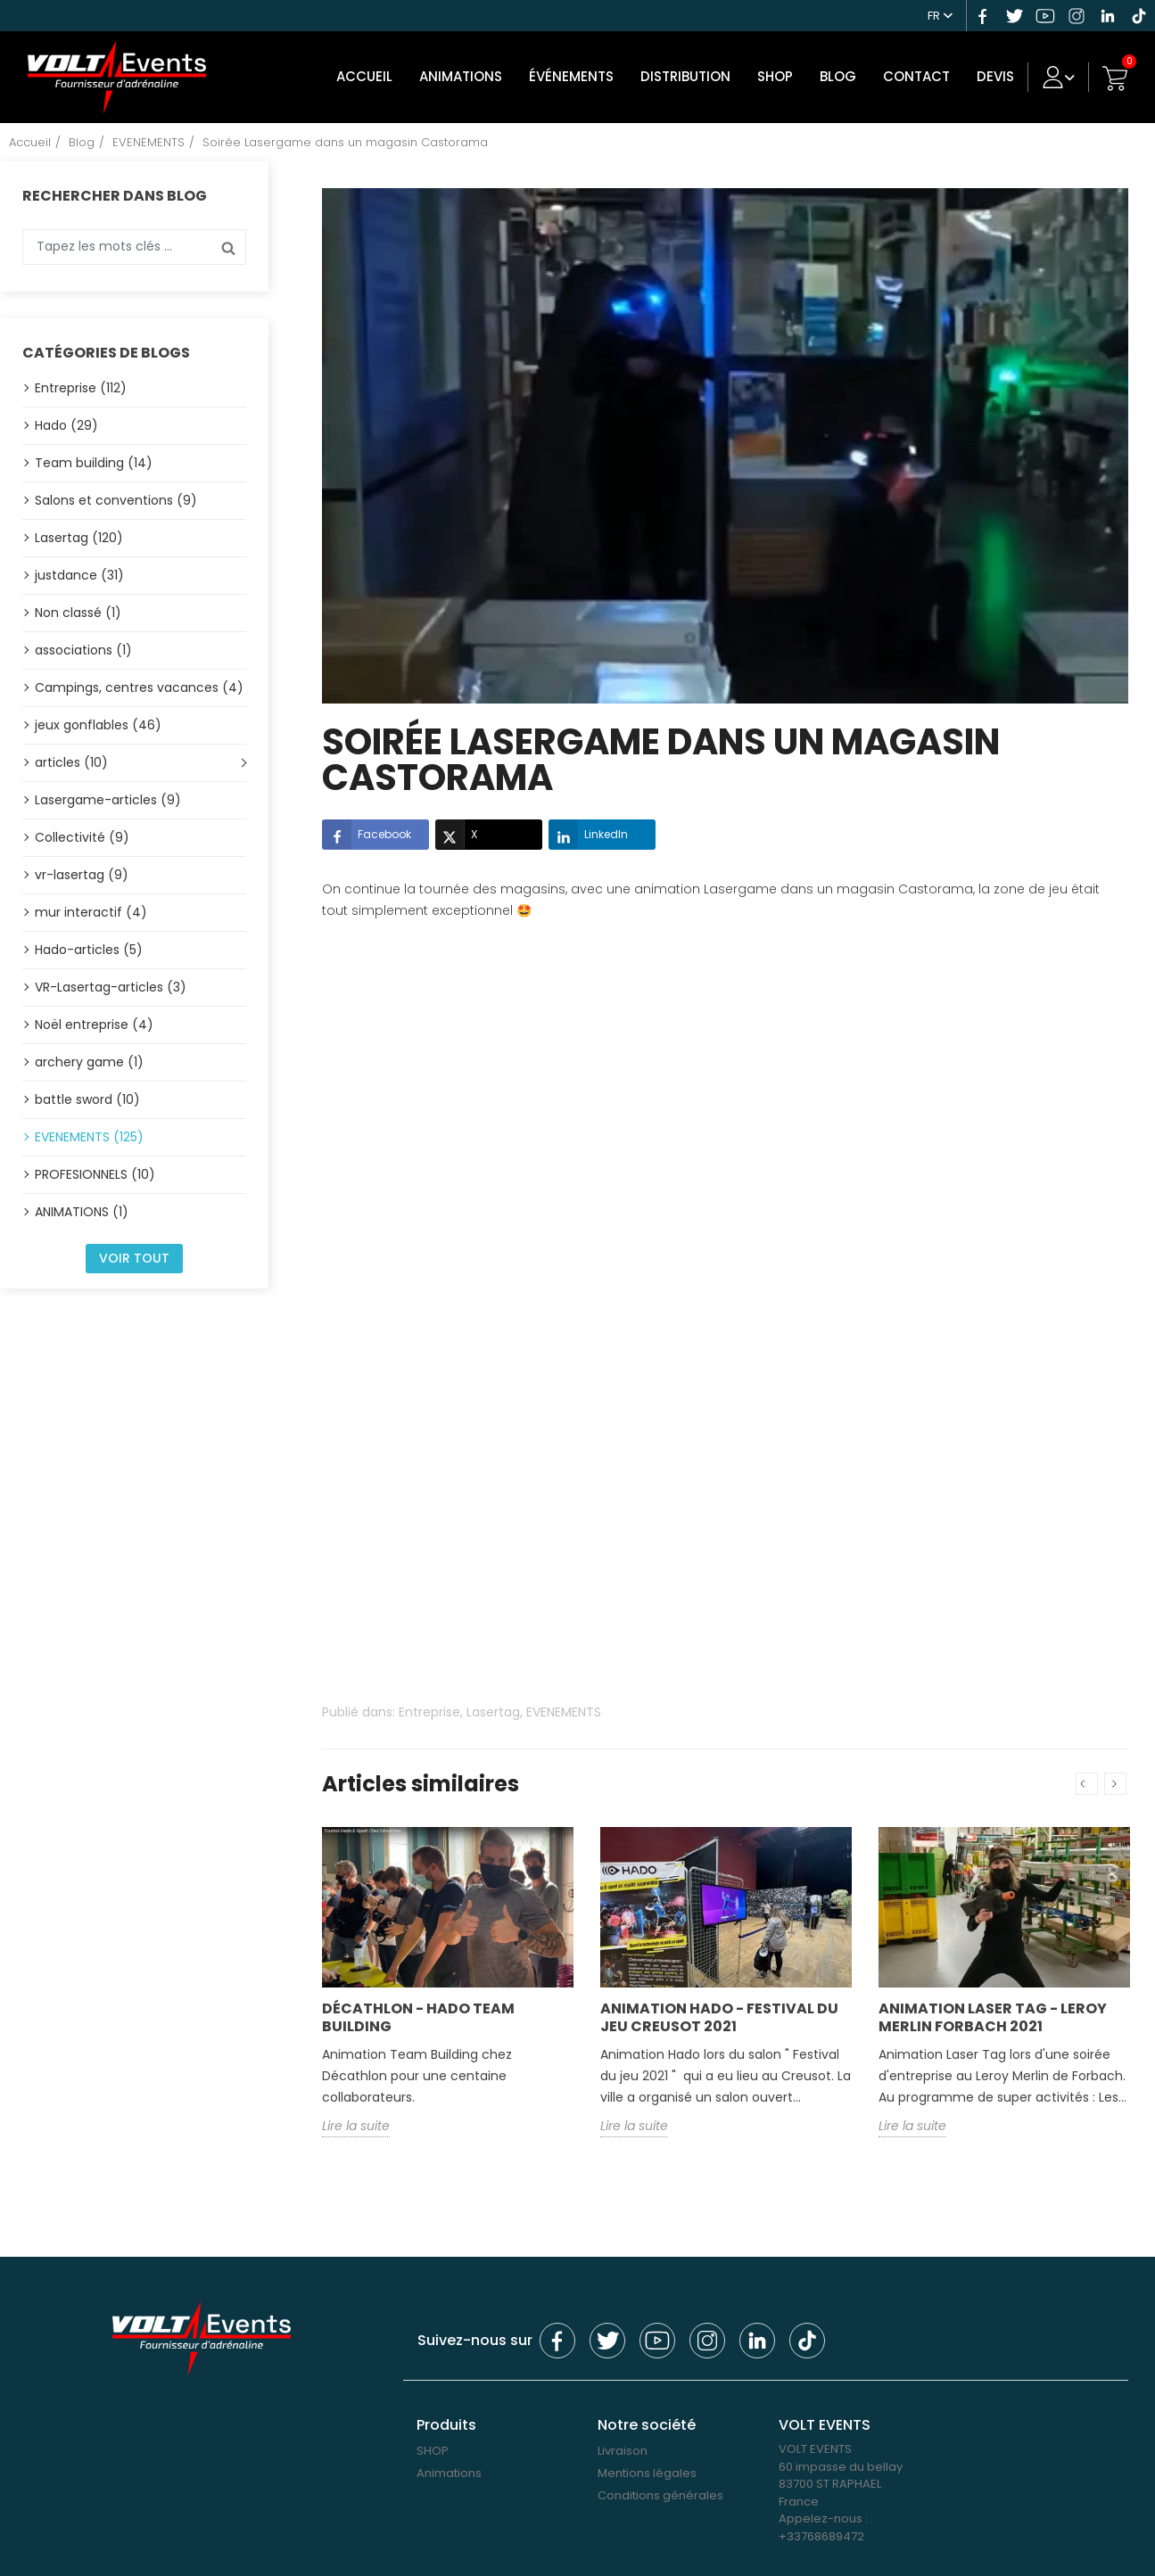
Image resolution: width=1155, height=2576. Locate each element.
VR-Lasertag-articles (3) (110, 983)
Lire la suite (356, 2122)
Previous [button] (1087, 1780)
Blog (844, 75)
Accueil (370, 75)
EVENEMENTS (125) (89, 1133)
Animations (466, 75)
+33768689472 (821, 2532)
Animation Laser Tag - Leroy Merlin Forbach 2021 (993, 2014)
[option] (448, 1991)
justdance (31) (79, 571)
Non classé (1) (78, 609)
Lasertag (493, 1708)
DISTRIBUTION (692, 75)
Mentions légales (647, 2469)
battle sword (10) (87, 1096)
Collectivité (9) (82, 834)
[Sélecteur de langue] (943, 13)
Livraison (623, 2447)
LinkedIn (588, 831)
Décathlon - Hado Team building (418, 2014)
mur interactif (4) (91, 909)
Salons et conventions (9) (116, 497)
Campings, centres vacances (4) (139, 684)
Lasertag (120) (79, 534)
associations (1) (83, 646)
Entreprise (429, 1708)
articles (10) (71, 759)
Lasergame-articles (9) (108, 796)
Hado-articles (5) (89, 946)
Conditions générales (660, 2491)
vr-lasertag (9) (81, 871)
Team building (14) (94, 459)
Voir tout (134, 1254)
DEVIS (1001, 75)
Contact (922, 75)
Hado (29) (66, 422)
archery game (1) (89, 1058)
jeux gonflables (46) (98, 721)
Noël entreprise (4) (94, 1021)
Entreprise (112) (81, 384)
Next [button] (1115, 1780)
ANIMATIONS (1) (81, 1208)
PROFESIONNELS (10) (95, 1171)
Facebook (366, 831)
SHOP (781, 75)
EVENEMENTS (563, 1708)
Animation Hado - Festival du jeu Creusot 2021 (719, 2014)
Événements (577, 75)
